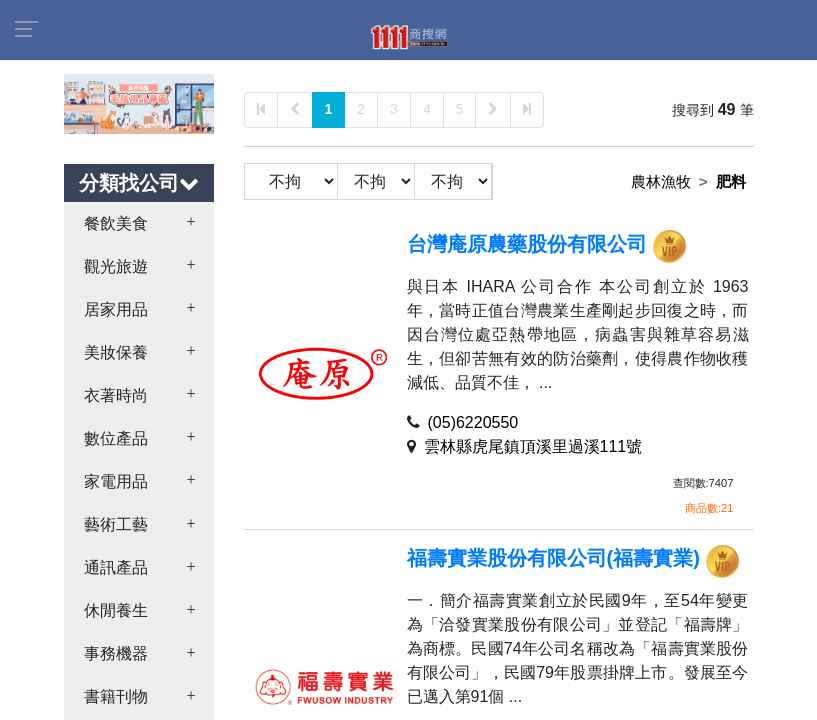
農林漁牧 (661, 181)
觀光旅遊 (116, 266)
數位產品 (116, 438)
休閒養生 (116, 610)
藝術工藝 (116, 524)
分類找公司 (139, 183)
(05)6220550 (473, 422)
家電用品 (116, 481)
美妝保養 (116, 352)
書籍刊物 (116, 696)
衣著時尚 (116, 395)
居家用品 (116, 309)
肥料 (731, 181)
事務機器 (116, 653)
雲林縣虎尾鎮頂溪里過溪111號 (533, 446)
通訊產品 (116, 567)
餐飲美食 (116, 223)
